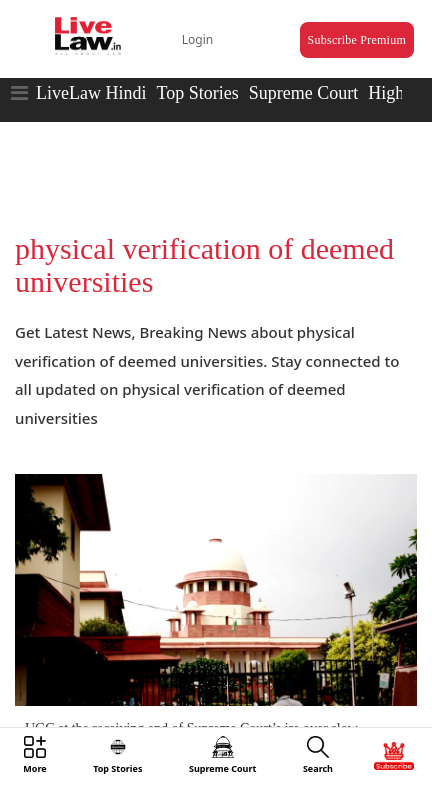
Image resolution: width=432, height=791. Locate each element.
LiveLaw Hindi (91, 93)
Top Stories (197, 93)
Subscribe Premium (357, 40)
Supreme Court (304, 93)
